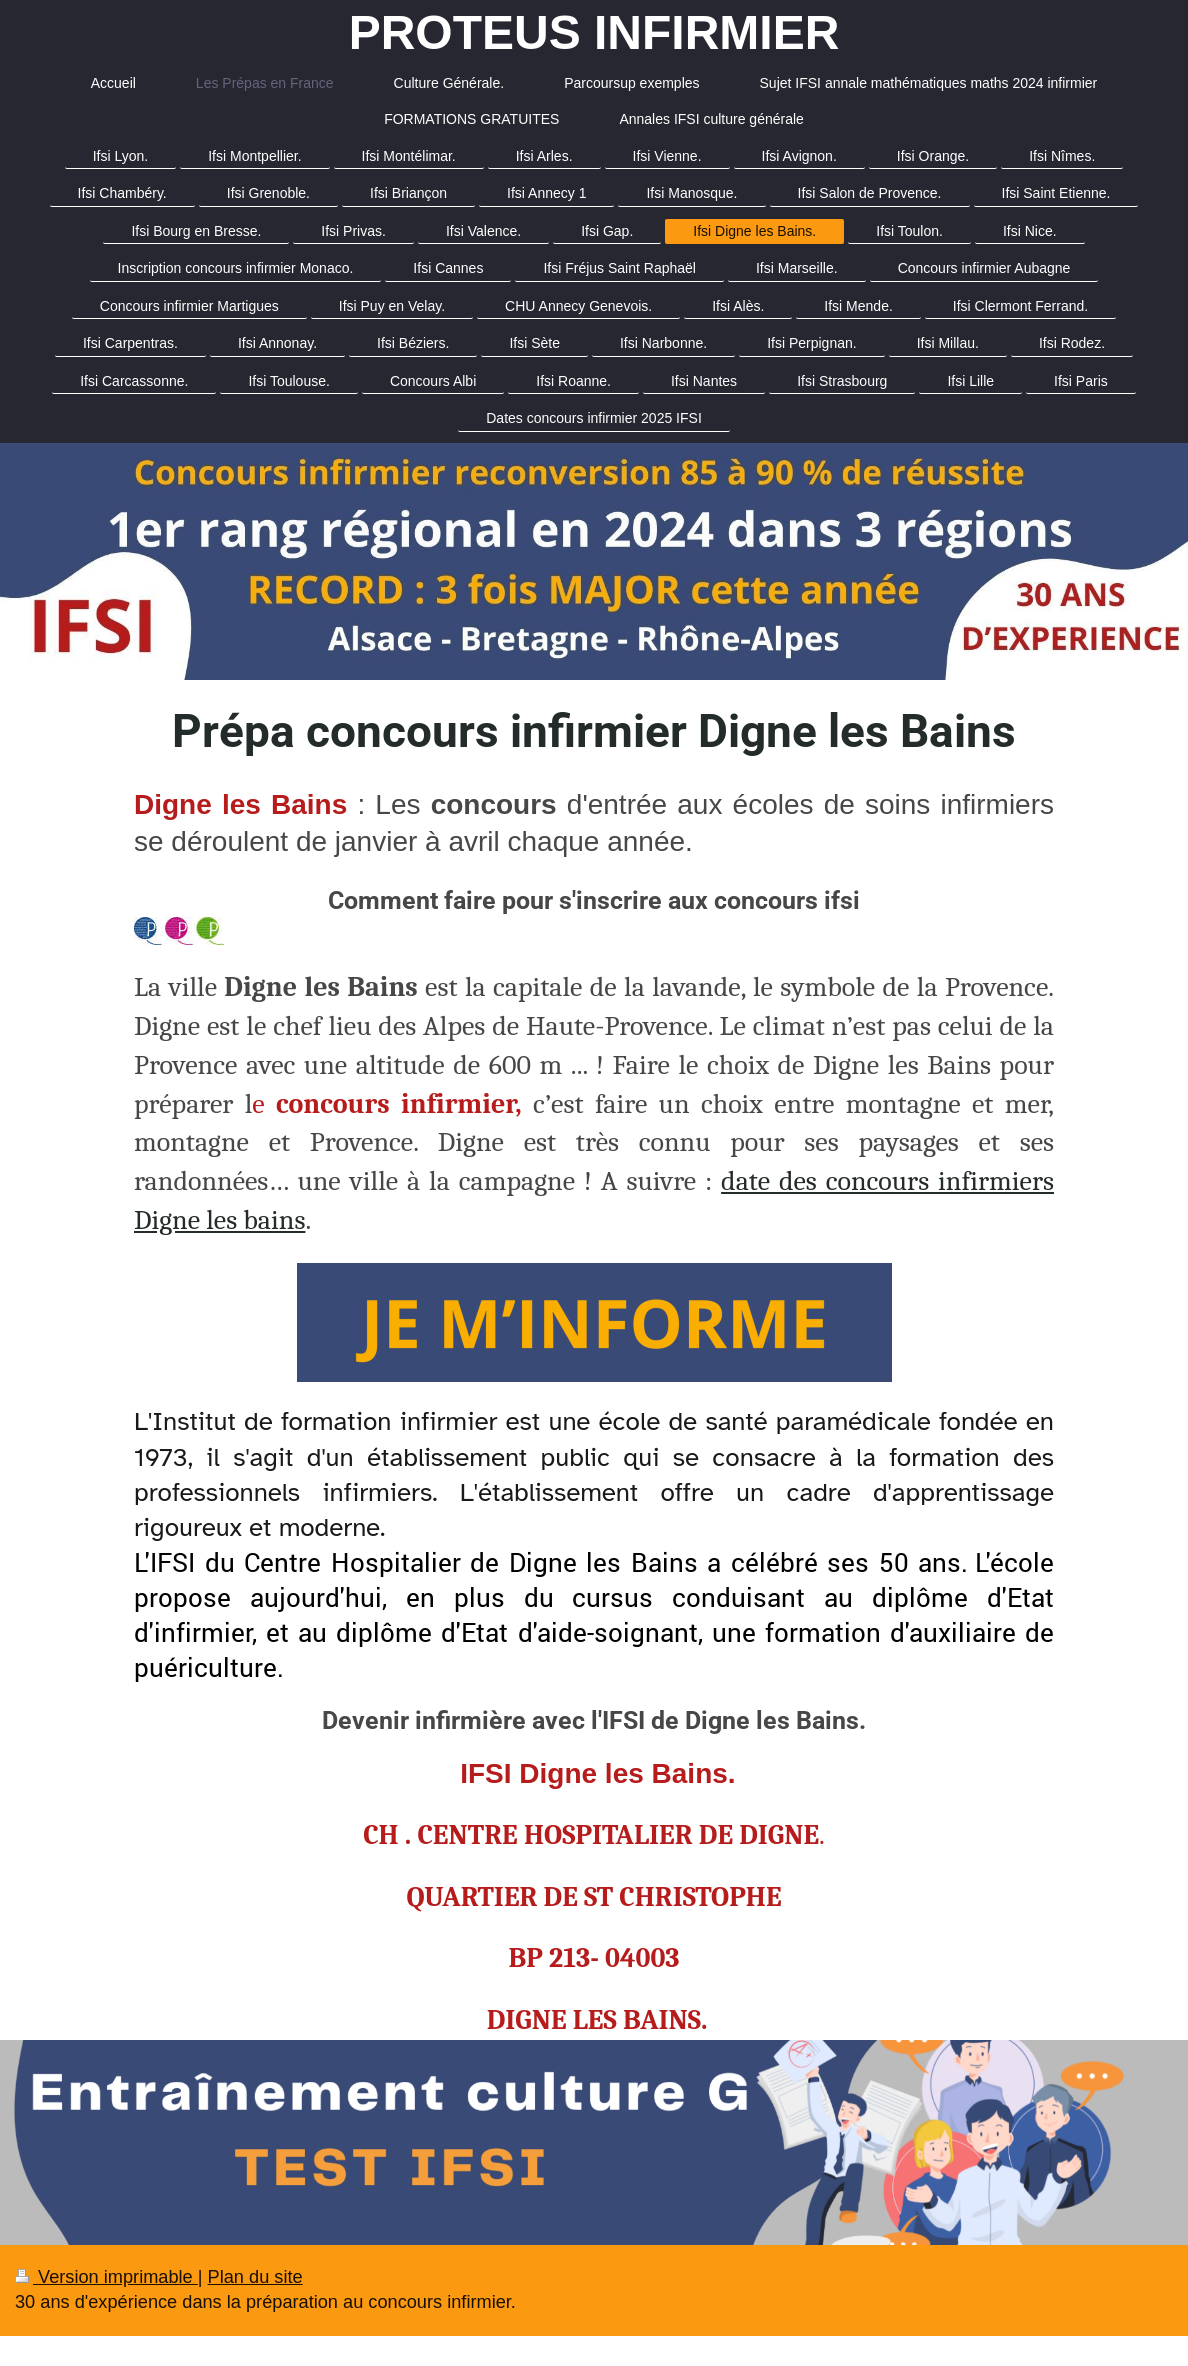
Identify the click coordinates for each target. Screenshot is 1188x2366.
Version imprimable (106, 2277)
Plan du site (255, 2277)
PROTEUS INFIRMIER (594, 32)
